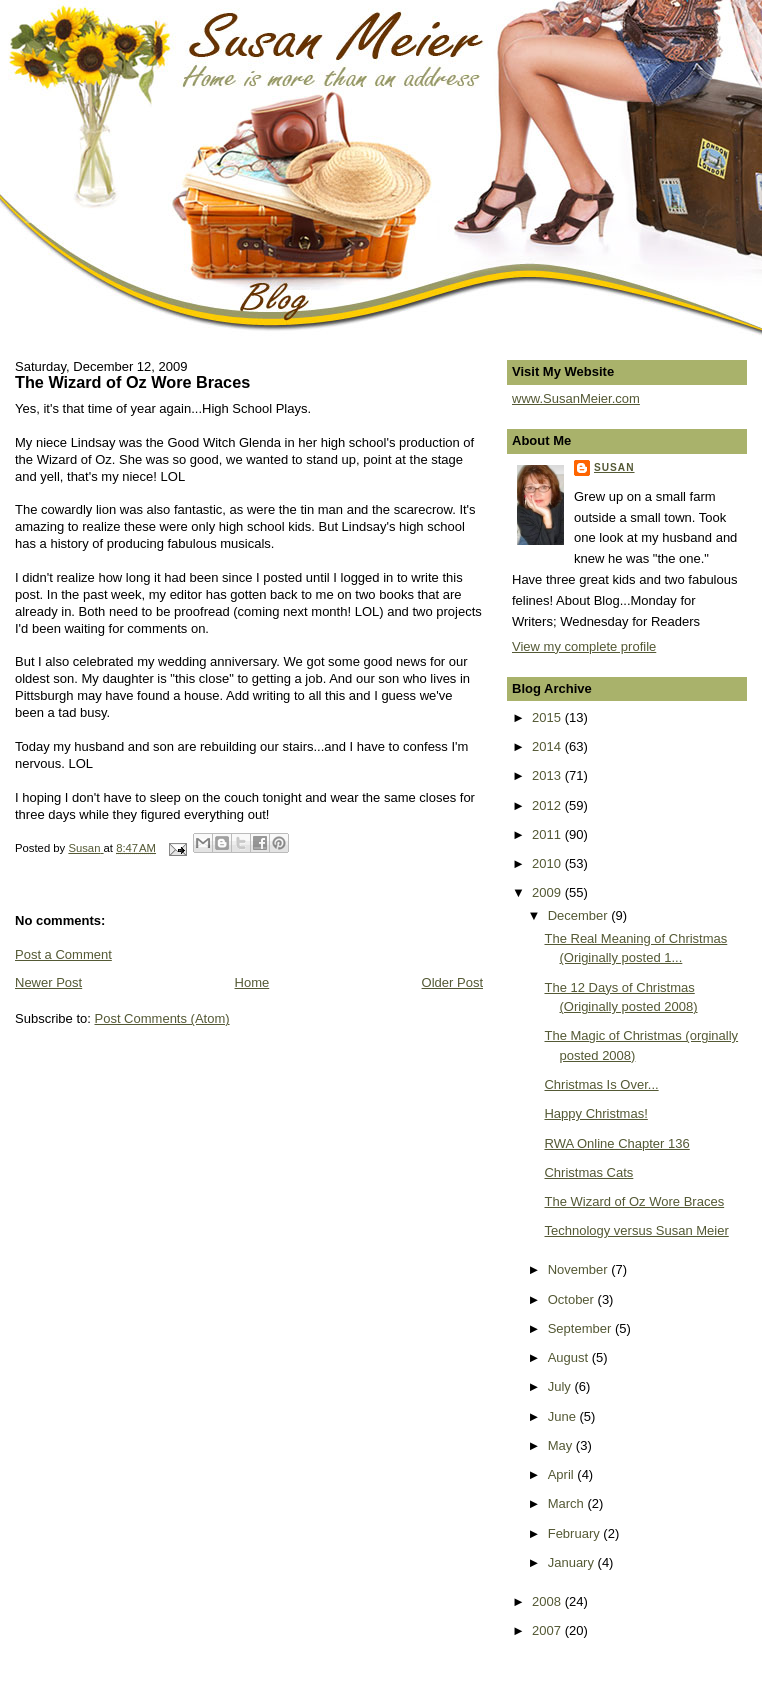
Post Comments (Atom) (162, 1018)
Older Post (452, 982)
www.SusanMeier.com (576, 398)
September (581, 1328)
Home (252, 982)
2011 (548, 834)
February (576, 1533)
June (564, 1416)
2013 (548, 775)
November (580, 1269)
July (561, 1386)
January (573, 1562)
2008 (548, 1601)
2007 (548, 1630)
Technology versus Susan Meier (636, 1230)
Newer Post (48, 982)
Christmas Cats (588, 1172)
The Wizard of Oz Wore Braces (634, 1201)
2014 (548, 746)
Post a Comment (63, 954)
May (562, 1445)
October (573, 1299)
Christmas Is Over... (601, 1084)
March (568, 1503)
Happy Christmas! (595, 1113)
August (570, 1357)
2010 (548, 863)
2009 (548, 892)
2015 (548, 717)
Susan (614, 467)
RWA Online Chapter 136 (616, 1143)
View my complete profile (584, 646)
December (580, 915)
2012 (548, 805)
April (563, 1474)
